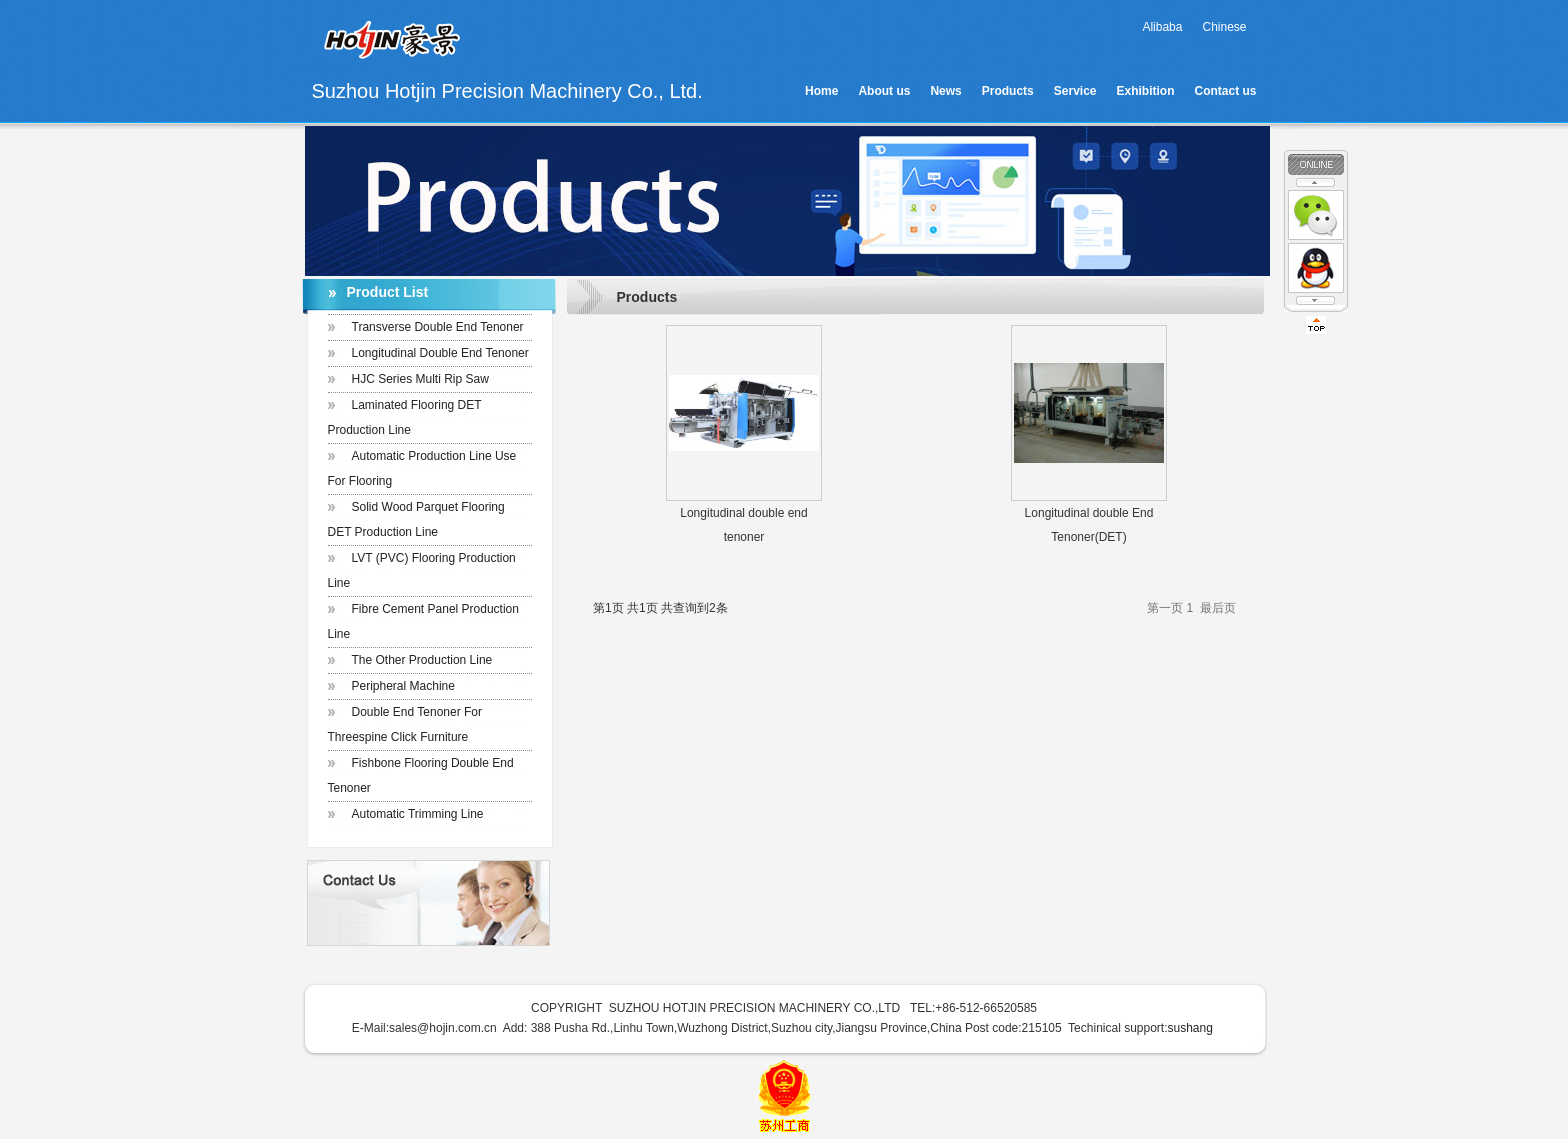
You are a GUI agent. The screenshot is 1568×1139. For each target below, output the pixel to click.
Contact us (1225, 91)
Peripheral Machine (403, 686)
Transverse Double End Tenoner (438, 327)
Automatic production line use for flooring (422, 468)
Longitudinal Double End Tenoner (440, 353)
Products (1008, 91)
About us (884, 91)
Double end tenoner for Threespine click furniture (405, 724)
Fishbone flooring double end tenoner (421, 775)
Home (821, 91)
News (945, 91)
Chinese (1224, 27)
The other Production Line (422, 660)
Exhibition (1145, 91)
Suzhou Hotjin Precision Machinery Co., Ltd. (507, 51)
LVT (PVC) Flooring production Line (422, 570)
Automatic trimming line (418, 814)
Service (1075, 91)
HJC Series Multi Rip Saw (420, 379)
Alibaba (1162, 27)
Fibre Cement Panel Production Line (423, 621)
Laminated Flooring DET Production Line (405, 417)
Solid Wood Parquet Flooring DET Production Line (416, 519)
